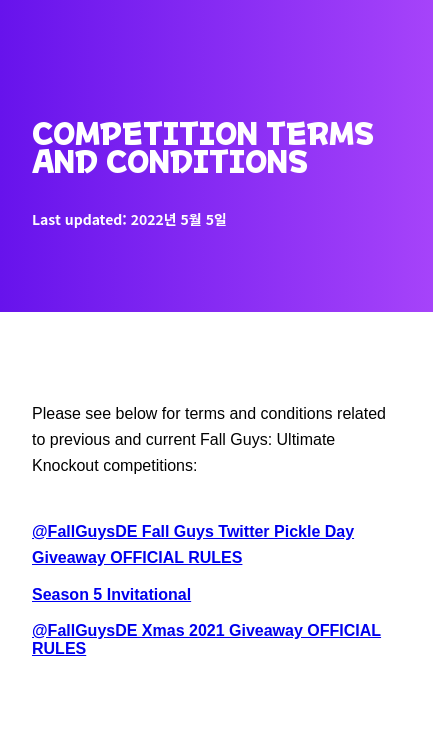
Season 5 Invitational (111, 594)
